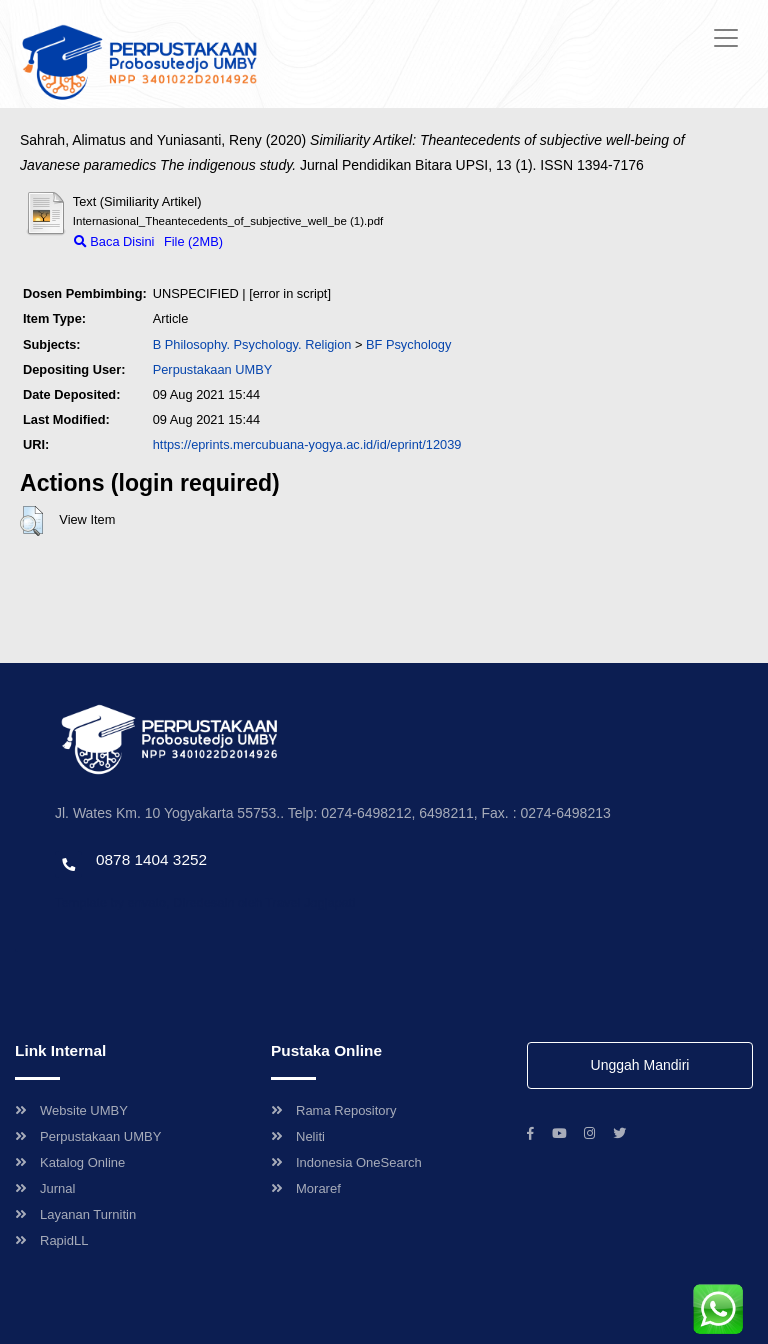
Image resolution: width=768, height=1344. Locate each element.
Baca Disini (114, 241)
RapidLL (51, 1240)
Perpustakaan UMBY (88, 1136)
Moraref (306, 1188)
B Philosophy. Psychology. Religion (252, 344)
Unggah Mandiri (640, 1065)
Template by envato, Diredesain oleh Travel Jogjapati (205, 902)
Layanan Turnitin (75, 1214)
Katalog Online (70, 1162)
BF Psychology (408, 344)
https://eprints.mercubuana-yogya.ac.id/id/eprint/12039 (307, 444)
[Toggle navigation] (726, 38)
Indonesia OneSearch (346, 1162)
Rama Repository (333, 1110)
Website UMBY (71, 1110)
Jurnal (45, 1188)
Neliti (298, 1136)
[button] (31, 521)
